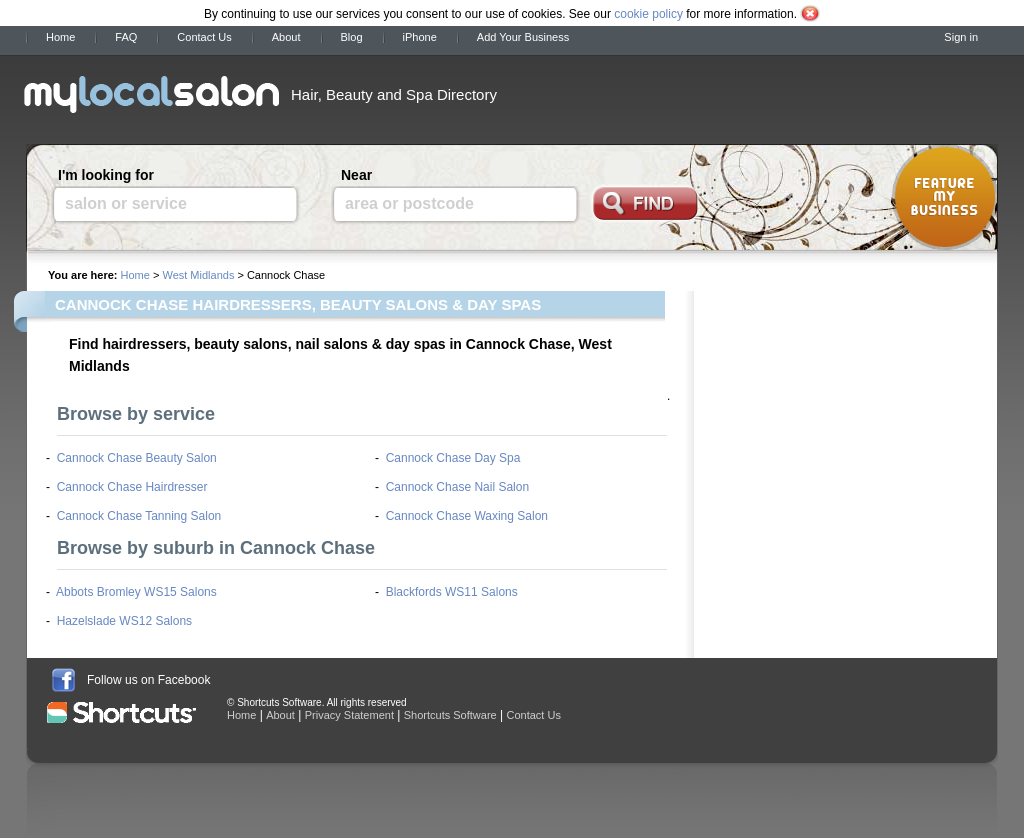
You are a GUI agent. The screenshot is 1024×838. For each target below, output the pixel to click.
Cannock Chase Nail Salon (457, 487)
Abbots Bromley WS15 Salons (136, 592)
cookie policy (648, 14)
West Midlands (198, 275)
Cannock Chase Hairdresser (132, 487)
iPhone (420, 37)
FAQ (126, 37)
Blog (352, 37)
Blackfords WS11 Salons (452, 592)
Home (60, 37)
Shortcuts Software (450, 715)
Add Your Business (523, 37)
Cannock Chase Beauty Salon (137, 458)
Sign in (961, 37)
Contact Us (204, 37)
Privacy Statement (349, 715)
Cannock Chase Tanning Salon (139, 516)
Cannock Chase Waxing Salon (467, 516)
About (286, 37)
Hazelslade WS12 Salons (124, 621)
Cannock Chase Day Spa (453, 458)
